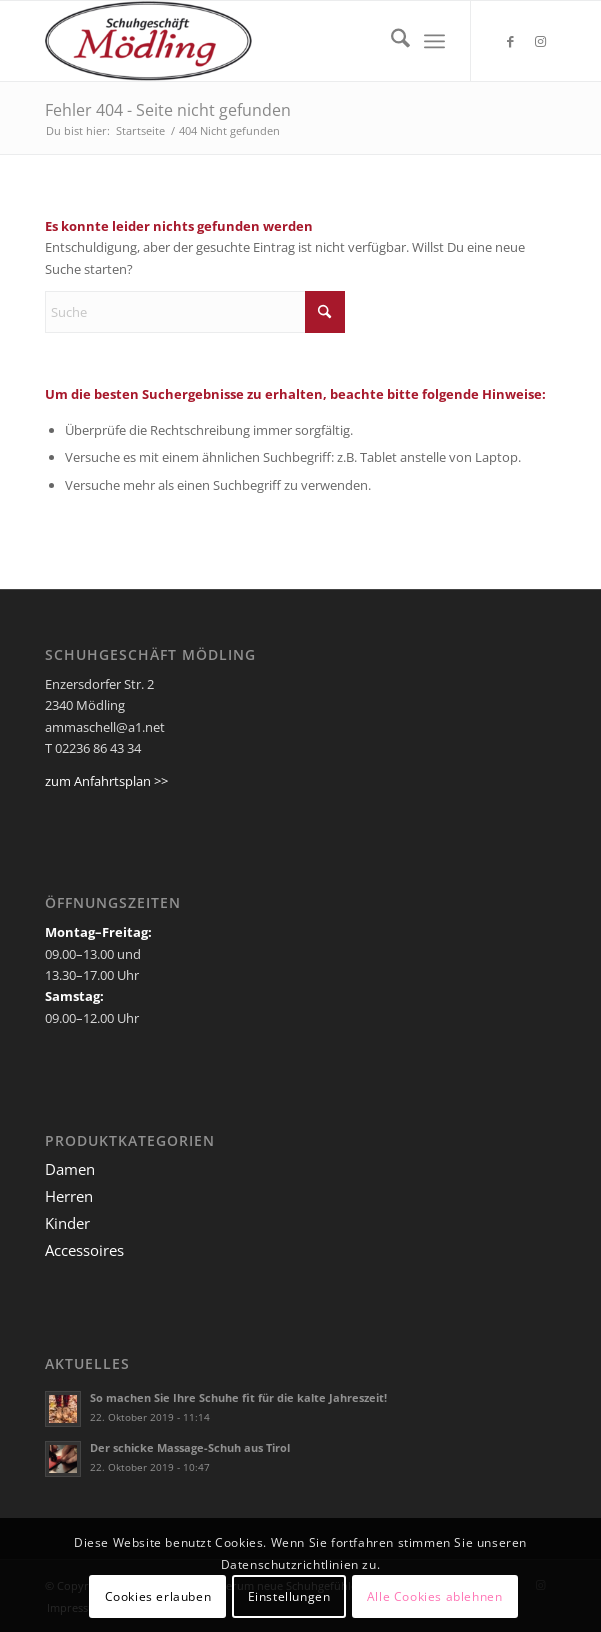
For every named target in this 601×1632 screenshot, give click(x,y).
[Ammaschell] (249, 41)
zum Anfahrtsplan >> (106, 781)
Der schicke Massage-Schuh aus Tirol (190, 1447)
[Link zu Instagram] (541, 41)
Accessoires (84, 1250)
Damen (70, 1169)
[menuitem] (390, 41)
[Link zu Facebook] (511, 41)
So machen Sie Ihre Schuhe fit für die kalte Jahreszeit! (238, 1397)
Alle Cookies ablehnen (435, 1596)
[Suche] (390, 41)
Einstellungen (289, 1596)
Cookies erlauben (158, 1596)
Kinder (67, 1223)
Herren (69, 1196)
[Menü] (434, 41)
